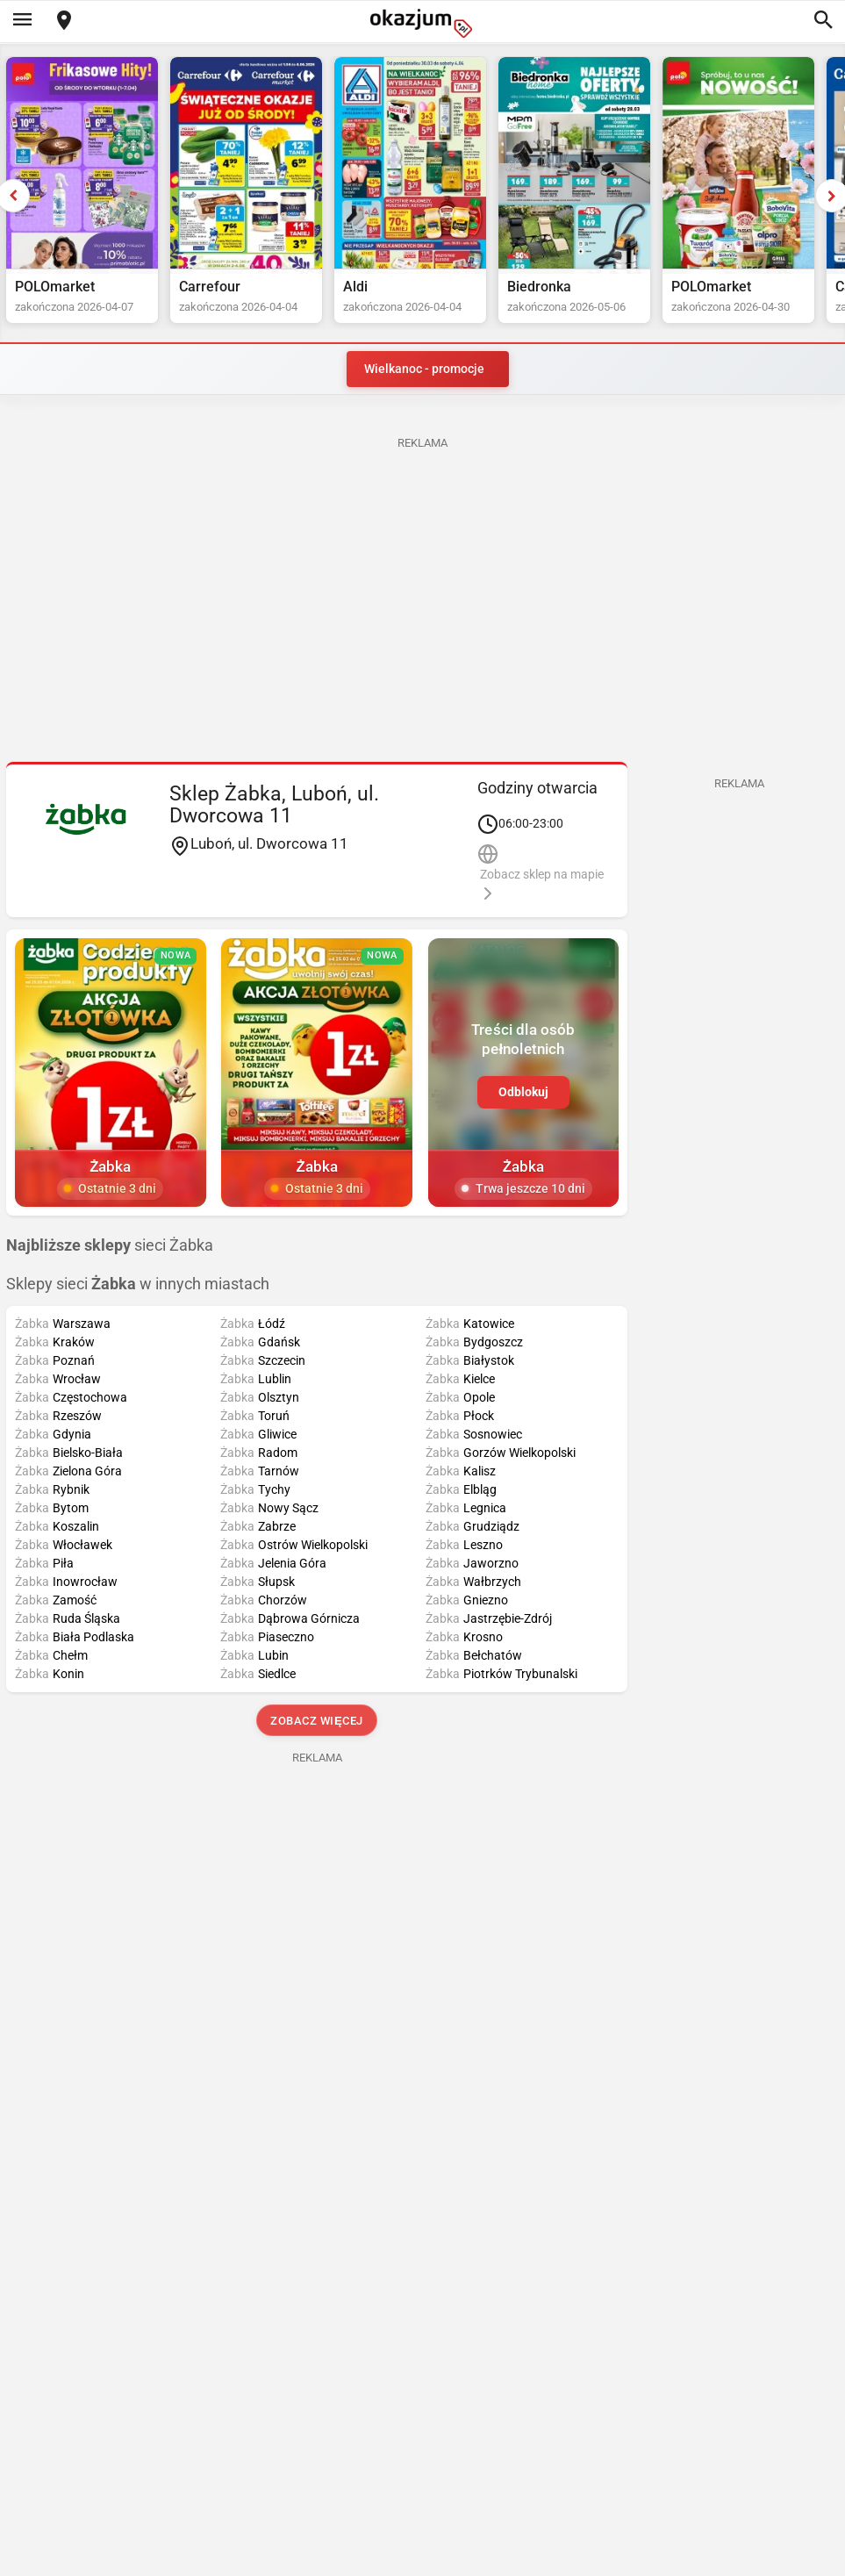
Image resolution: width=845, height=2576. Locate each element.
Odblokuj (523, 1092)
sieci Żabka (109, 1245)
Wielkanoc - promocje (424, 369)
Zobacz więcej (316, 1720)
